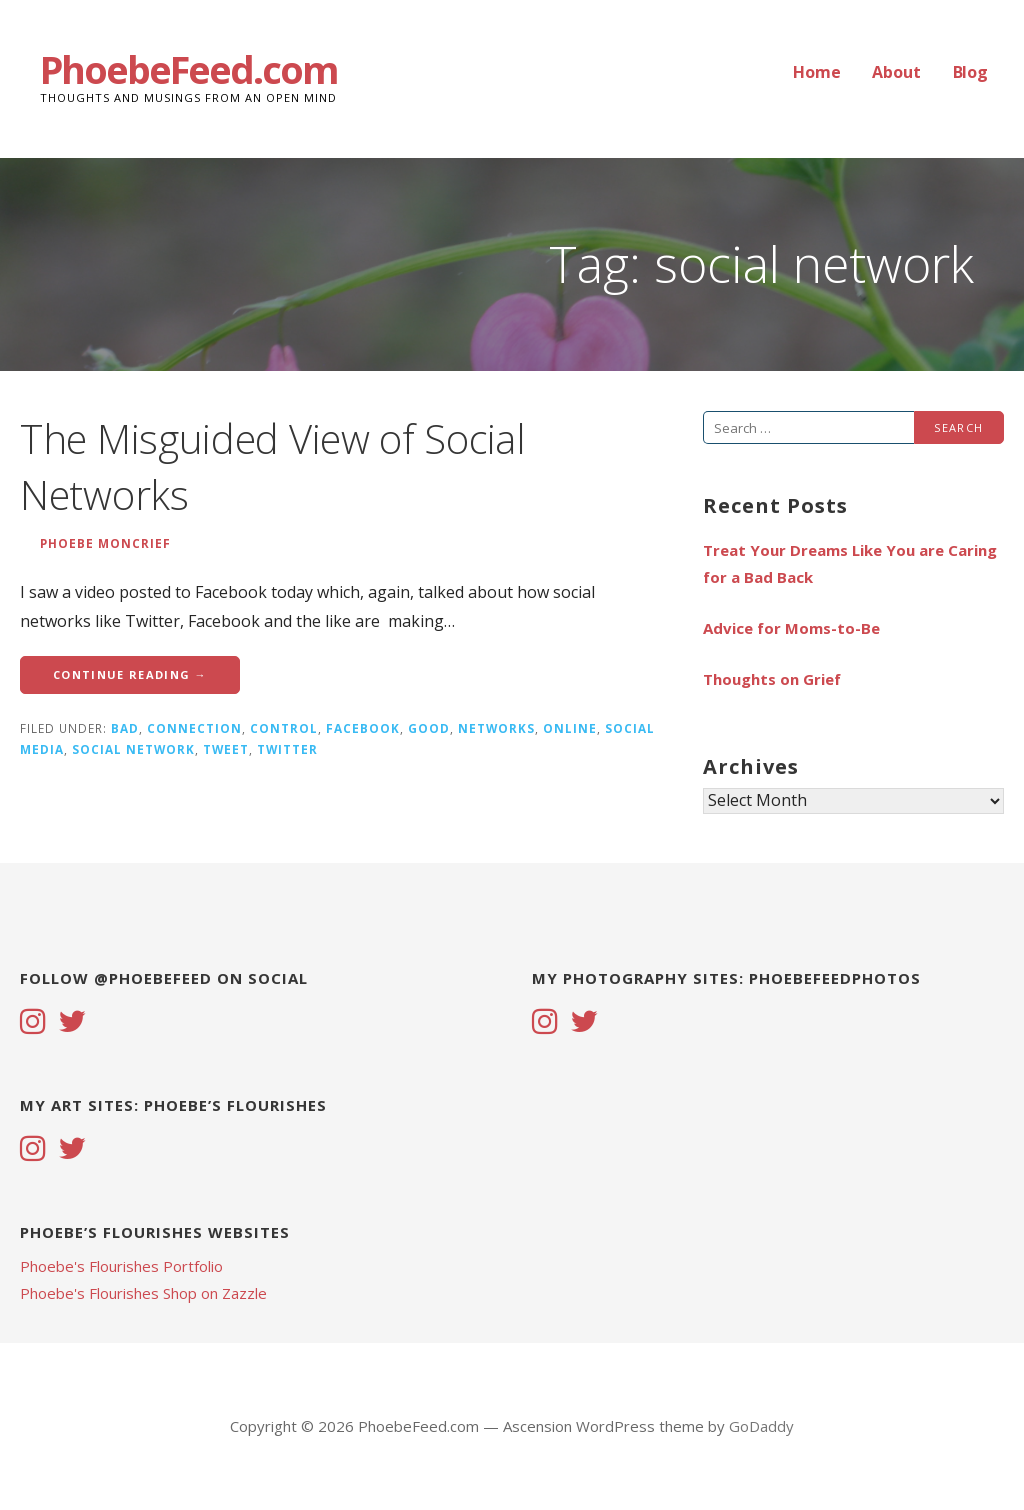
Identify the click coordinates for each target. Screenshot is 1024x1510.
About (896, 72)
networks (496, 728)
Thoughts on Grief (772, 679)
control (284, 728)
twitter (287, 749)
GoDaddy (761, 1426)
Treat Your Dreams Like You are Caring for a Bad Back (850, 563)
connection (194, 728)
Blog (970, 72)
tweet (226, 749)
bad (125, 728)
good (429, 728)
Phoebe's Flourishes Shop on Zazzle (143, 1293)
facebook (363, 728)
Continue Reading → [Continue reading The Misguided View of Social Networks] (130, 674)
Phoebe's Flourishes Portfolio (121, 1266)
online (570, 728)
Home (816, 72)
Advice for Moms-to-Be (791, 628)
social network (133, 749)
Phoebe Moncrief (105, 543)
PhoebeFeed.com (189, 69)
